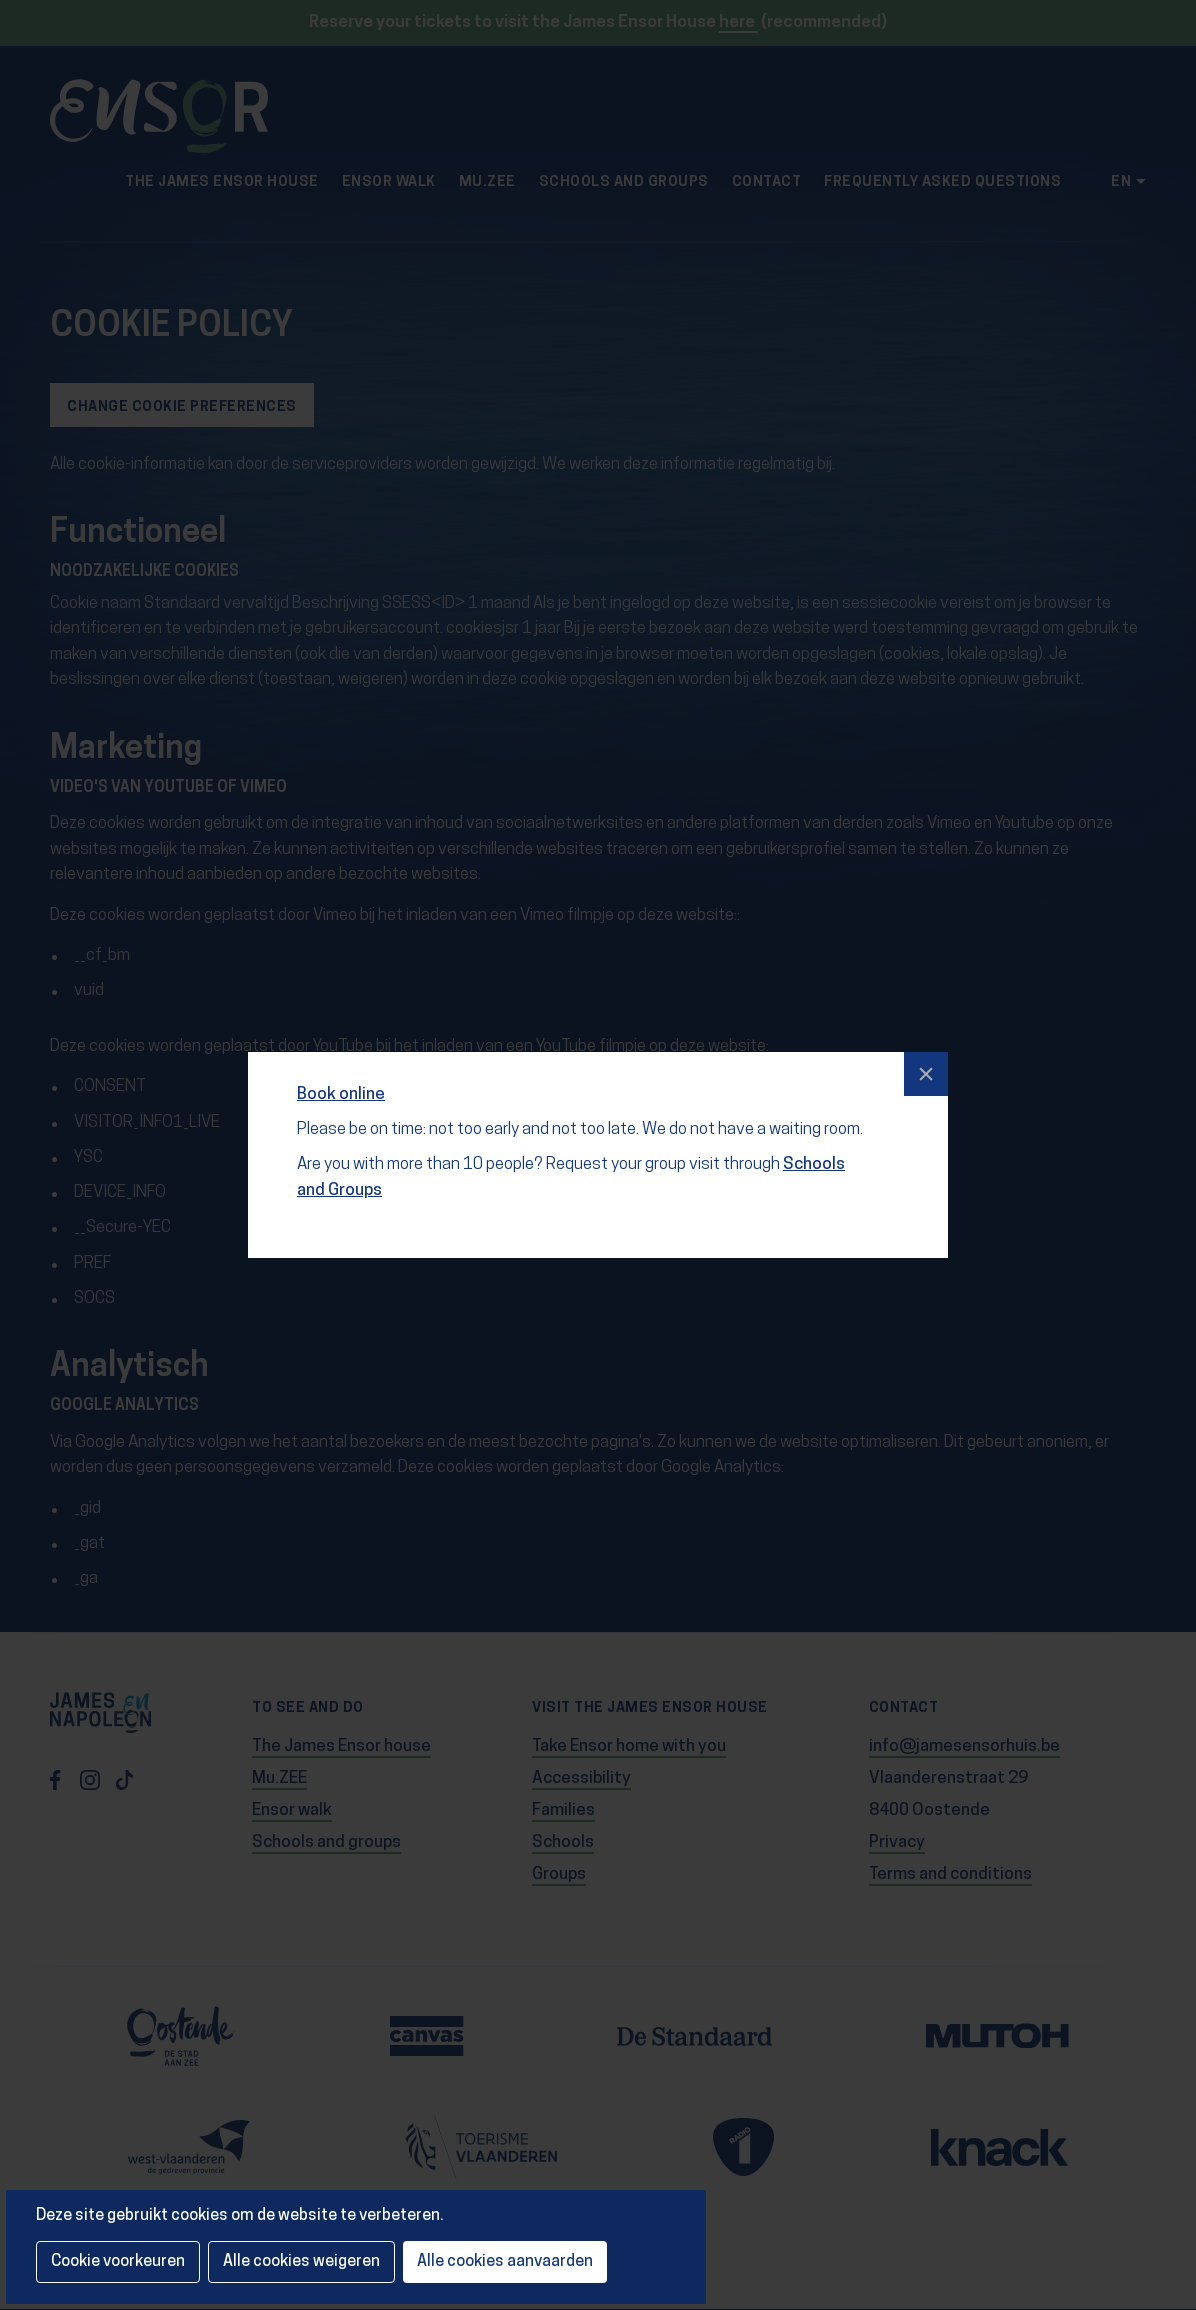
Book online (344, 1082)
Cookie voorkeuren (118, 2262)
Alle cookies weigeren (301, 2262)
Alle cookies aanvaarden (505, 2262)
